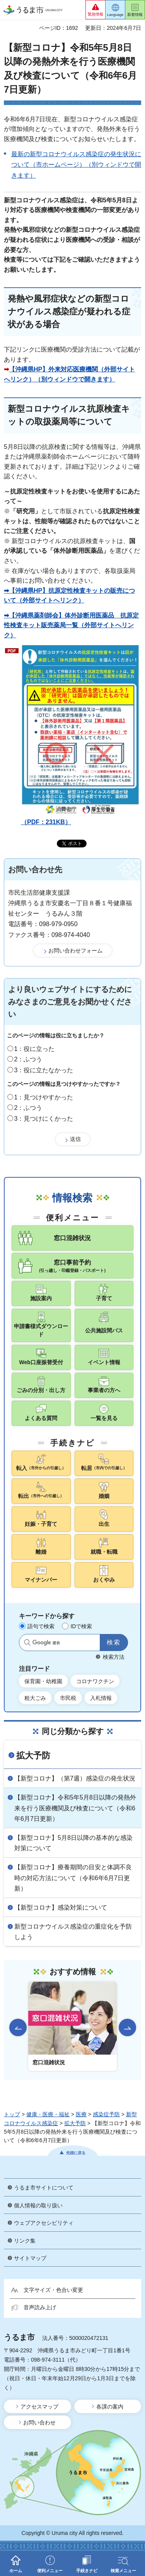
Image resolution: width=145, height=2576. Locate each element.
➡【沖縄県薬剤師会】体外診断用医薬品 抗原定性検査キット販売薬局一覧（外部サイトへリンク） (71, 625)
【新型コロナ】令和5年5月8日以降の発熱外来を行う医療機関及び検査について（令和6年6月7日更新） (75, 1808)
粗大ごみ (35, 1698)
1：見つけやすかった (43, 1097)
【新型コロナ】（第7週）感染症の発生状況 (74, 1778)
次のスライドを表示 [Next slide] (127, 2027)
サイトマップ (30, 2258)
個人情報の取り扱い (38, 2205)
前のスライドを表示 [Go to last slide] (18, 2027)
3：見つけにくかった (43, 1118)
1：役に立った (34, 1049)
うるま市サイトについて (43, 2187)
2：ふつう (28, 1059)
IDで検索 (81, 1626)
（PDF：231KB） (80, 735)
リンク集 (25, 2241)
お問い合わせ (39, 2422)
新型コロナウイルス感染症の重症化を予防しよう (73, 1931)
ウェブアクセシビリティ (43, 2223)
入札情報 (101, 1698)
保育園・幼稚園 (43, 1681)
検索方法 (114, 1657)
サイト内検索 (27, 1642)
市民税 (68, 1698)
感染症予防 (106, 2114)
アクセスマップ (39, 2406)
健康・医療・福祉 (48, 2114)
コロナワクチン (95, 1681)
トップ (12, 2114)
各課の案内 (109, 2406)
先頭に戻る (75, 2153)
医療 (81, 2114)
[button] (95, 9)
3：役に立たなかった (43, 1070)
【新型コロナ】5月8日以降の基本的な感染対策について (73, 1842)
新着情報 (135, 14)
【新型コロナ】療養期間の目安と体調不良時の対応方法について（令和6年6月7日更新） (73, 1877)
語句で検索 (41, 1626)
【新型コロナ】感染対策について (60, 1907)
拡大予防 (33, 1755)
